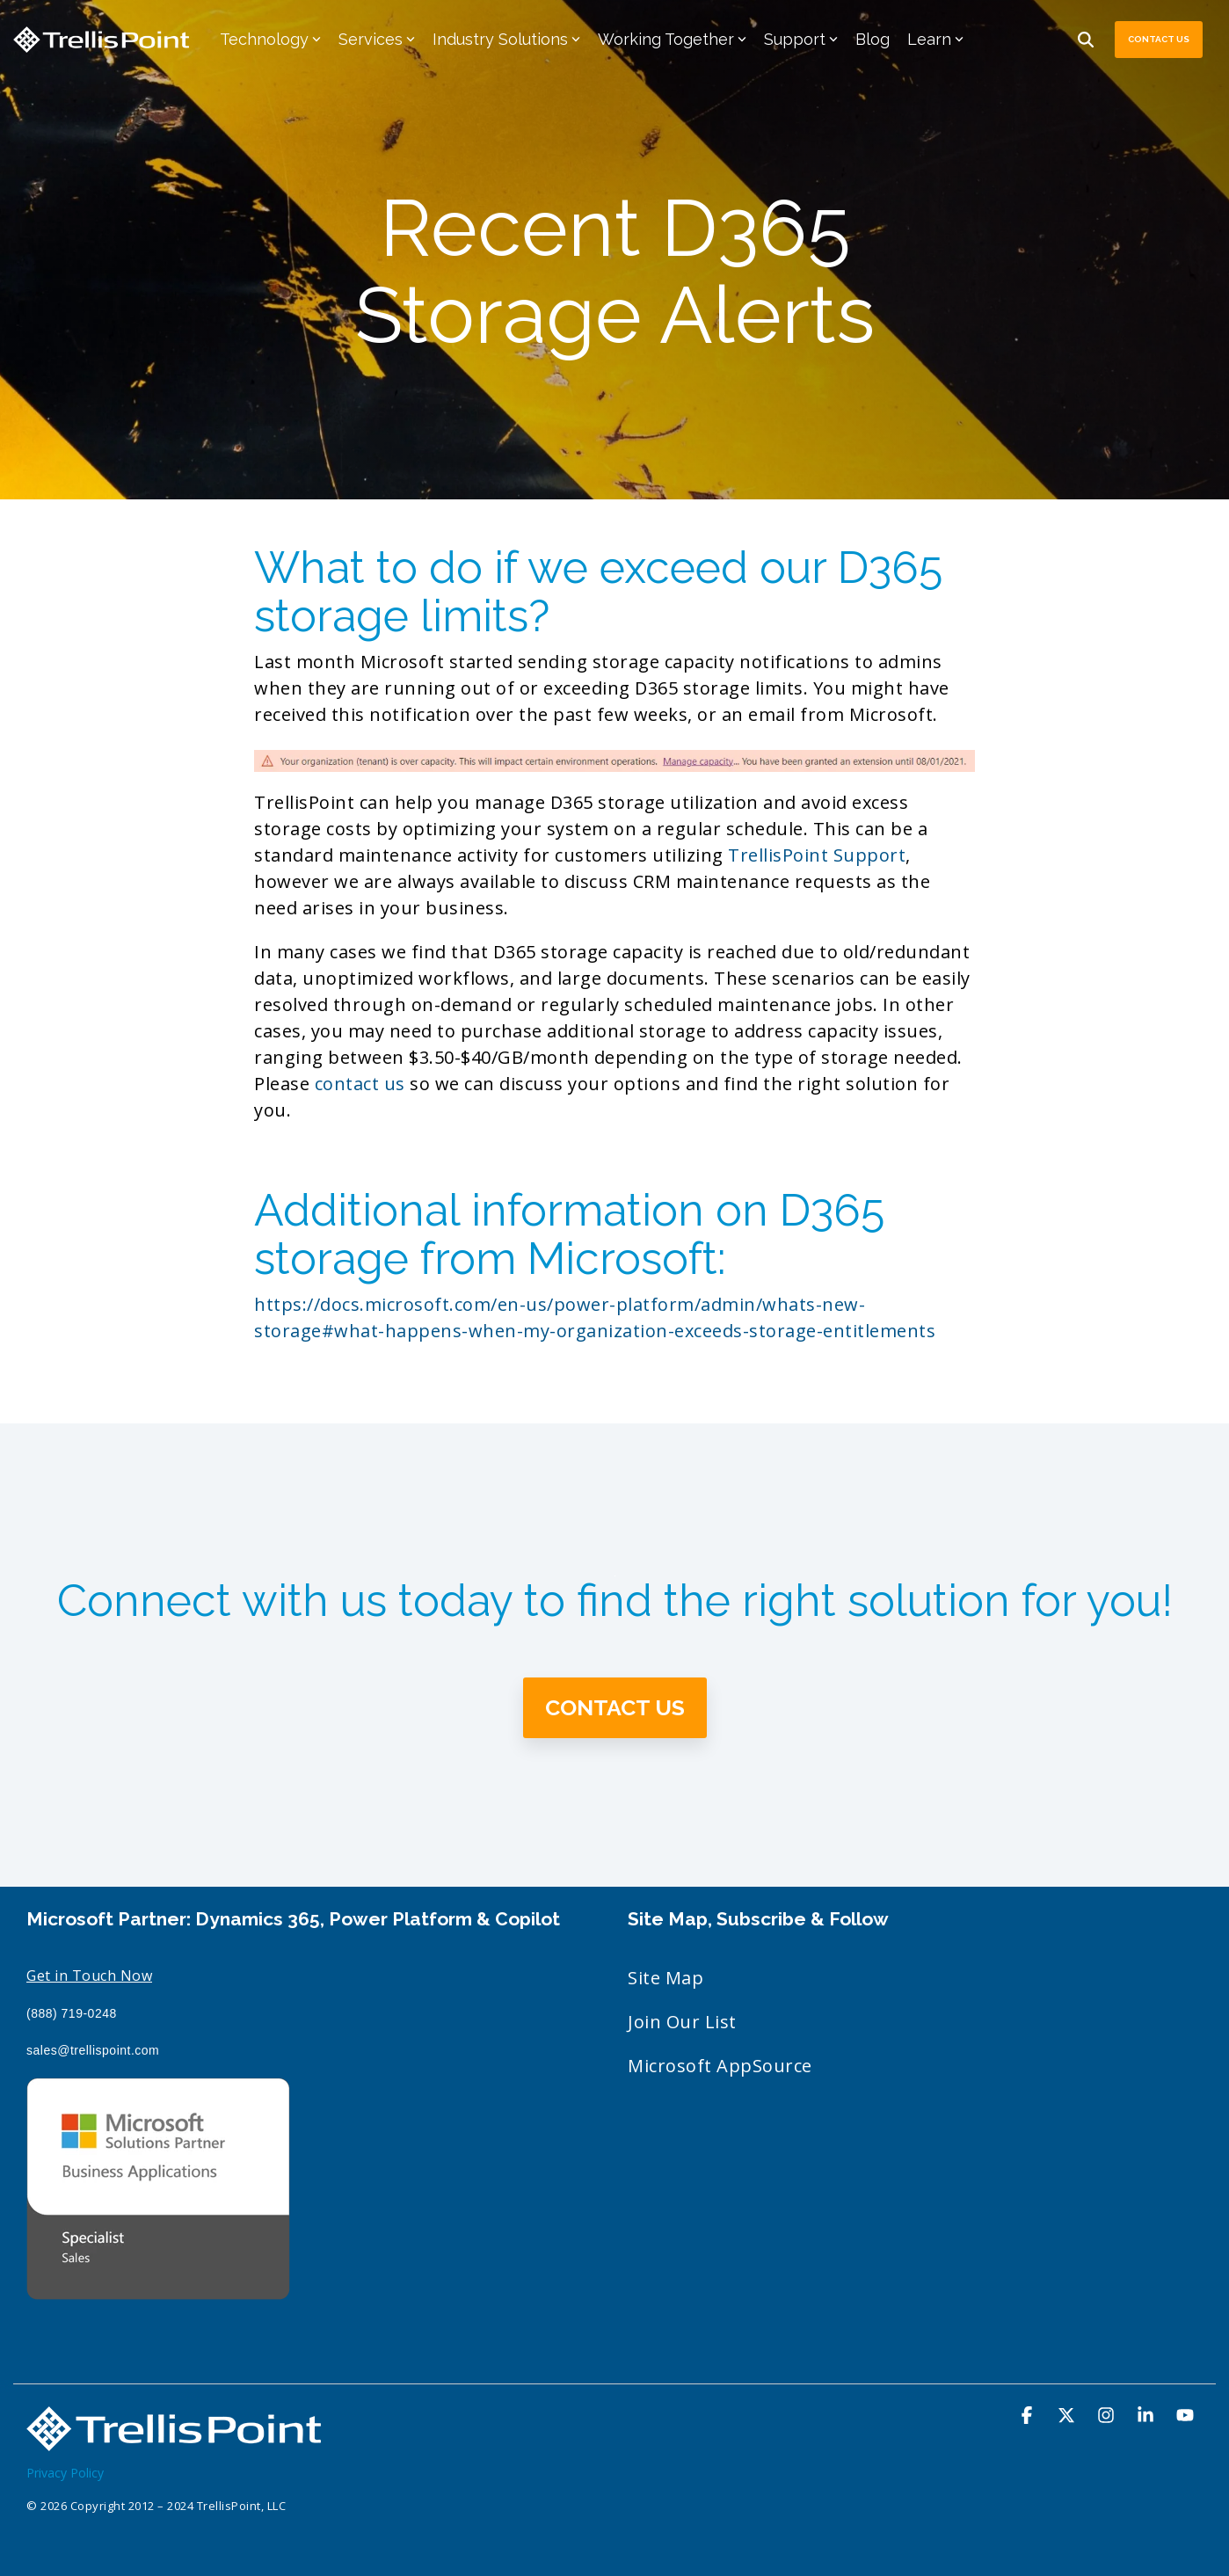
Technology (270, 39)
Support (801, 39)
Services (376, 39)
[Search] (1085, 39)
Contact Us (1158, 39)
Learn (935, 39)
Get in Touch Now (89, 1975)
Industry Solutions (506, 39)
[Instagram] (1108, 2415)
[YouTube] (1185, 2415)
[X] (1068, 2415)
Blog (872, 39)
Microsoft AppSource (720, 2066)
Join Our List (682, 2022)
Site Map (665, 1978)
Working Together (672, 39)
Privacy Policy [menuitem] (65, 2472)
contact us (360, 1083)
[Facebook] (1029, 2415)
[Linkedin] (1147, 2415)
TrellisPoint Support (816, 855)
